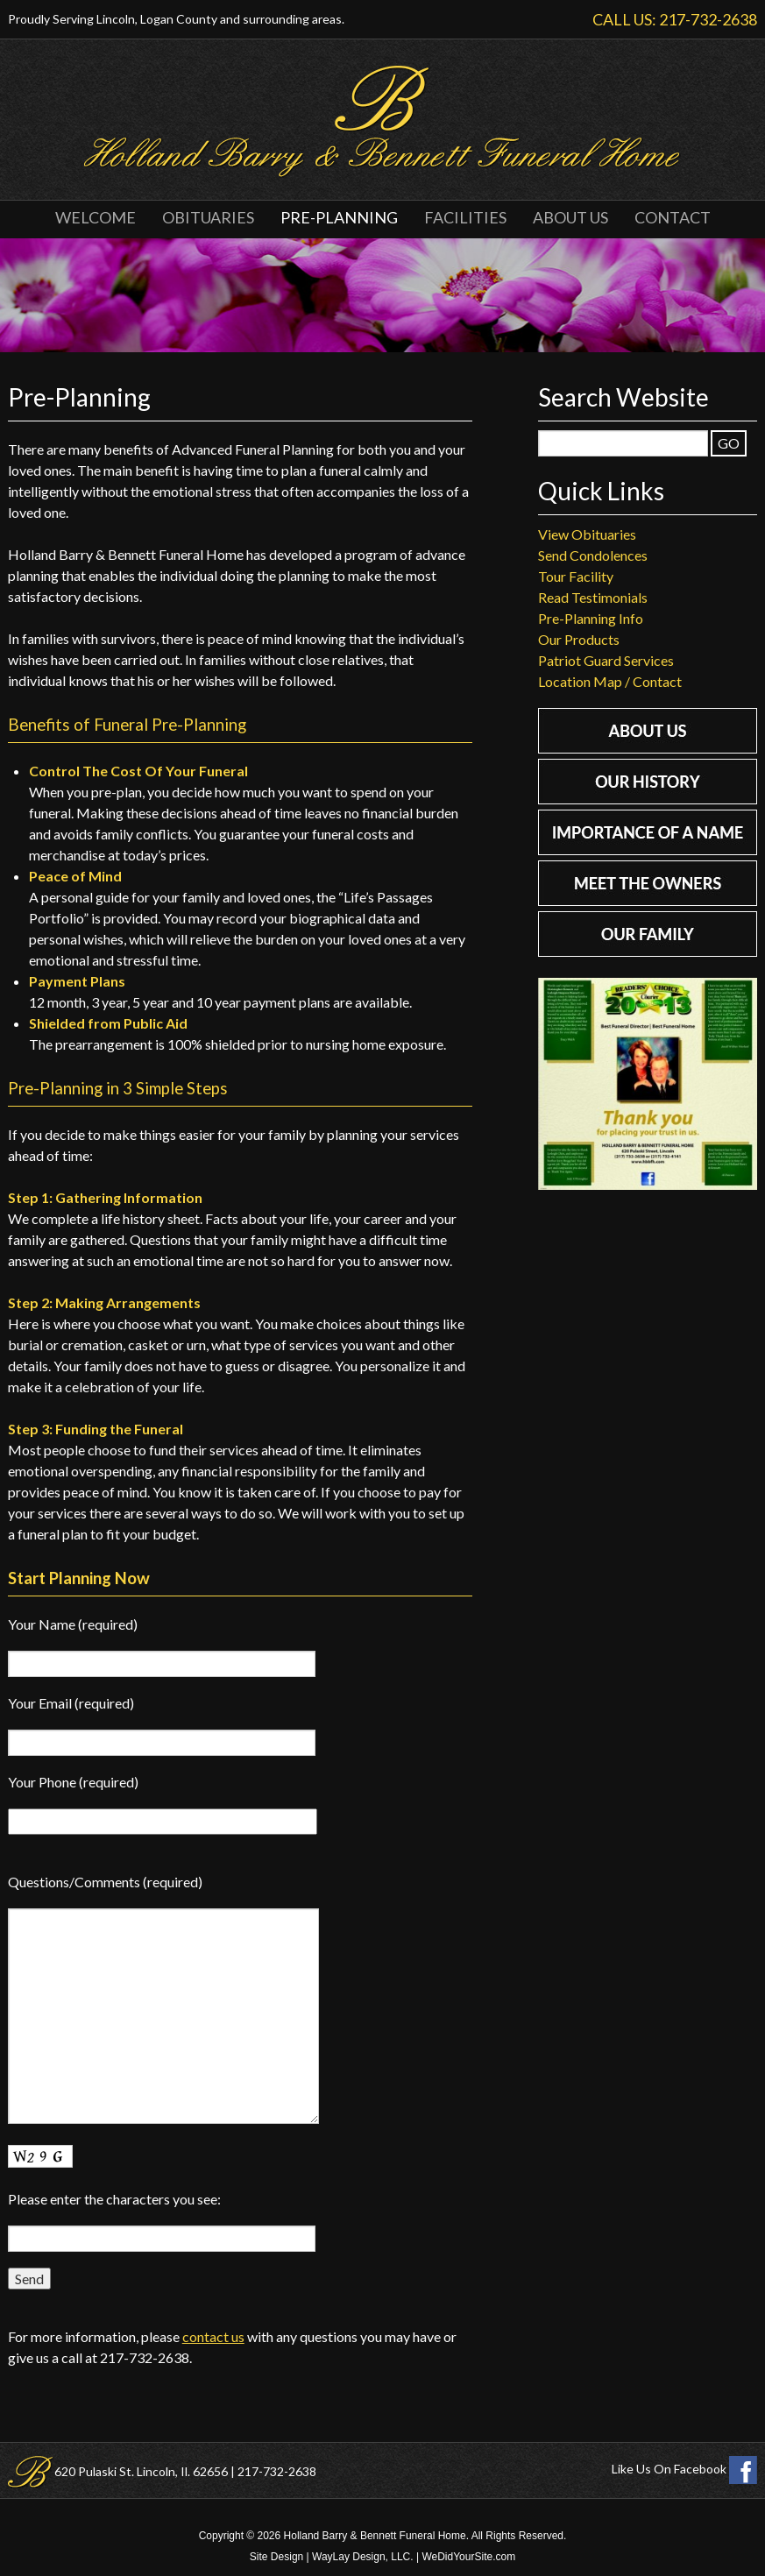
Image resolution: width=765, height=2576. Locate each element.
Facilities (465, 217)
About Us (570, 217)
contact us (213, 2336)
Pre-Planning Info (590, 618)
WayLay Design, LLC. (363, 2557)
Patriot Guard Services (606, 660)
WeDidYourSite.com (468, 2557)
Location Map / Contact (610, 681)
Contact (672, 217)
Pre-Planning (339, 217)
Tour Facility (575, 576)
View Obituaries (587, 534)
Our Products (579, 639)
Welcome (95, 217)
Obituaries (208, 217)
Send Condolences (593, 555)
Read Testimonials (593, 597)
